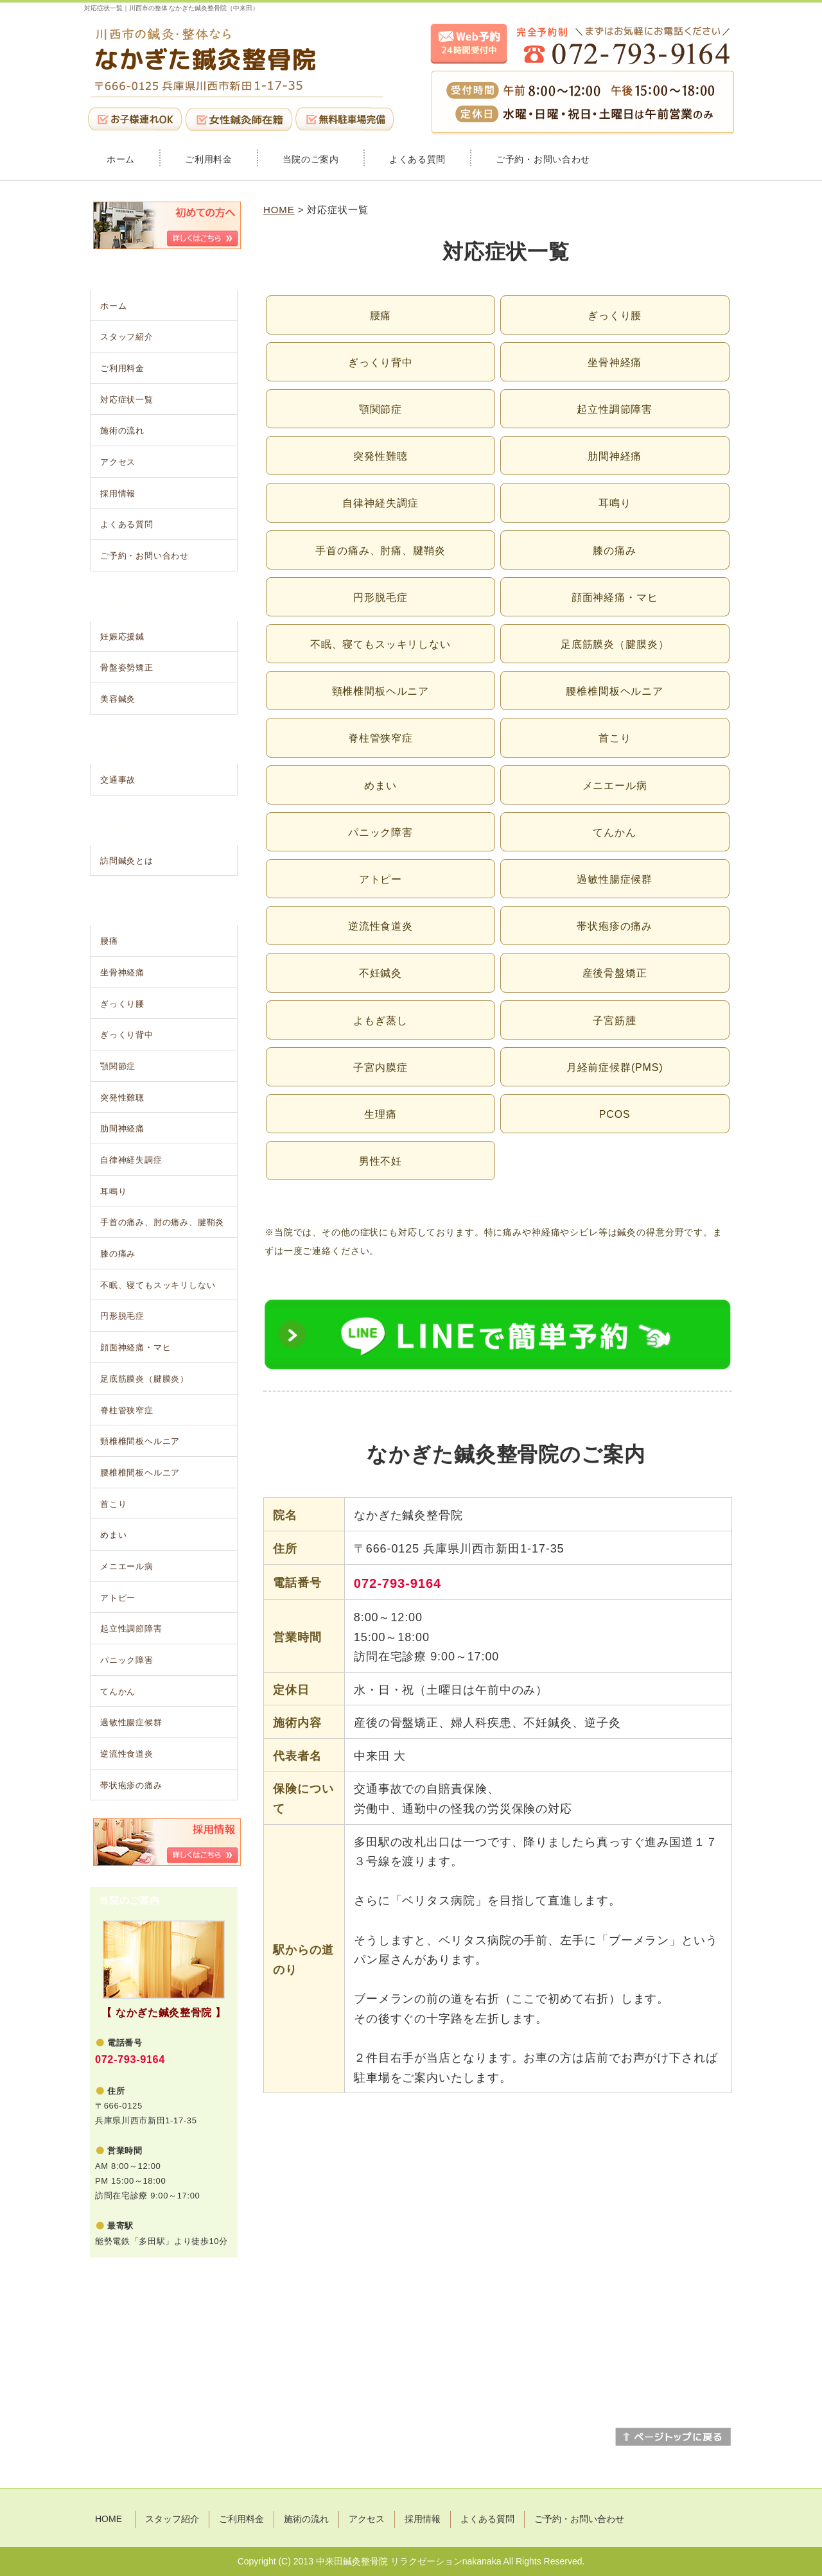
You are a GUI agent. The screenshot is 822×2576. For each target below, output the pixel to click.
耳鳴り (615, 503)
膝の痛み (614, 550)
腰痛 (381, 315)
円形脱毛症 (380, 597)
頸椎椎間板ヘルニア (381, 691)
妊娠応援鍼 (122, 636)
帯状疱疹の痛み (614, 926)
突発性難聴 (380, 456)
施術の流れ (122, 430)
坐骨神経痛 (615, 362)
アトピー (380, 879)
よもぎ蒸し (380, 1020)
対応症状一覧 (126, 400)
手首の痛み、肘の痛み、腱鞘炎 (162, 1222)
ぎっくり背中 (380, 362)
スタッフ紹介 (126, 337)
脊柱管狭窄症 (380, 738)
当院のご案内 (311, 159)
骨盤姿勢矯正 (126, 667)
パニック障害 (380, 832)
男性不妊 (380, 1161)
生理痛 (380, 1114)
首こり (615, 738)
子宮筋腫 (614, 1020)
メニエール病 (614, 785)
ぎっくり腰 (615, 315)
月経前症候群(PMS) (614, 1067)
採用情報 (118, 493)
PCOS (615, 1114)
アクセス (118, 462)
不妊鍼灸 (380, 973)
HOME (279, 209)
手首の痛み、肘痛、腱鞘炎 (380, 550)
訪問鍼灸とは (126, 861)
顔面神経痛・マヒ (615, 597)
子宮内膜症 (380, 1067)
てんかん (614, 832)
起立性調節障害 (614, 409)
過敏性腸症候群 (614, 879)
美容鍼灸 (118, 699)
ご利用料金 (208, 159)
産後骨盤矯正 (614, 973)
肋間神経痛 (615, 456)
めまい (380, 785)
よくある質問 (417, 159)
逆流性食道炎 (380, 926)
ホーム (121, 159)
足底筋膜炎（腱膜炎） (615, 644)
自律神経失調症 (380, 503)
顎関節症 (380, 409)
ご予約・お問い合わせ (543, 159)
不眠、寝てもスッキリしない (380, 644)
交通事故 (118, 780)
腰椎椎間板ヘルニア (614, 691)
